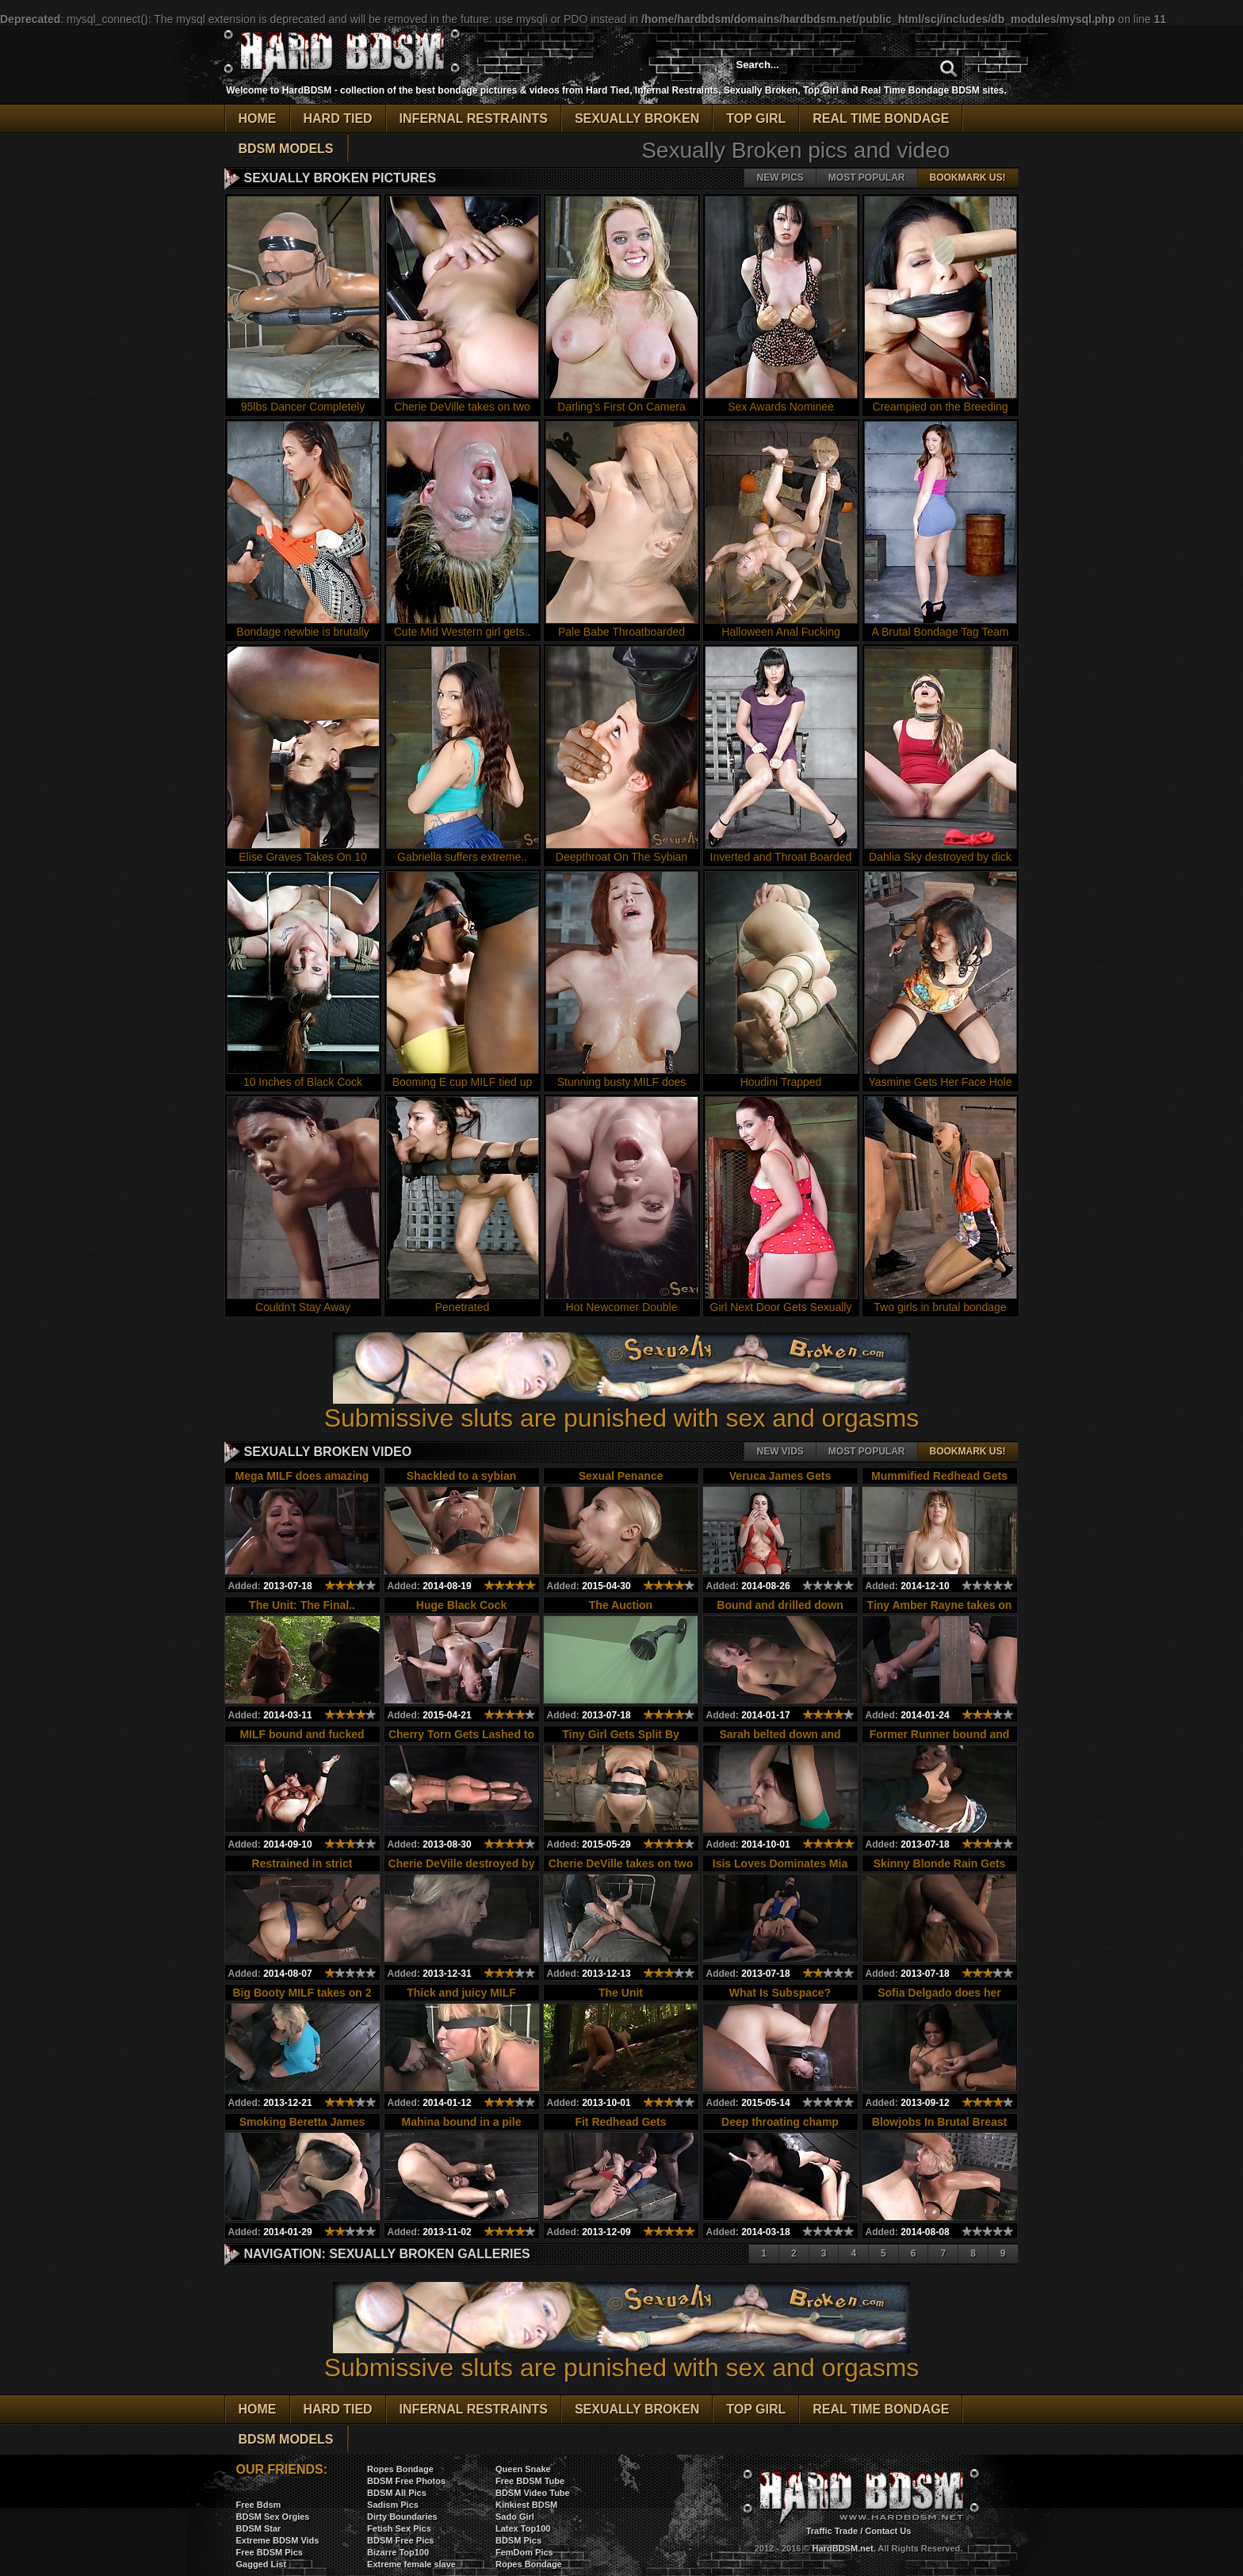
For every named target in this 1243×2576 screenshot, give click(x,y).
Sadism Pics (393, 2504)
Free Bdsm (258, 2504)
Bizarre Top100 (398, 2552)
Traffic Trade (832, 2531)
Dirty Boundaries (402, 2516)
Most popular (866, 177)
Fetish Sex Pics (399, 2528)
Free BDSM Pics (269, 2552)
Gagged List (261, 2564)
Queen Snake (523, 2469)
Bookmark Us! (968, 177)
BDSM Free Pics (400, 2540)
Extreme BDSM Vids (277, 2540)
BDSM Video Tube (532, 2493)
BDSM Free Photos (406, 2481)
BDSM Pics (518, 2540)
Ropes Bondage (400, 2469)
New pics (779, 177)
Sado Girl (514, 2516)
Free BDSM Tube (529, 2481)
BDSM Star (258, 2528)
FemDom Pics (524, 2552)
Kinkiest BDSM (526, 2504)
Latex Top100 (523, 2528)
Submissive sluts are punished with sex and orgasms (622, 1406)
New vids (779, 1451)
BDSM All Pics (396, 2493)
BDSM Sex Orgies (273, 2516)
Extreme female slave (411, 2564)
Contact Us (888, 2531)
